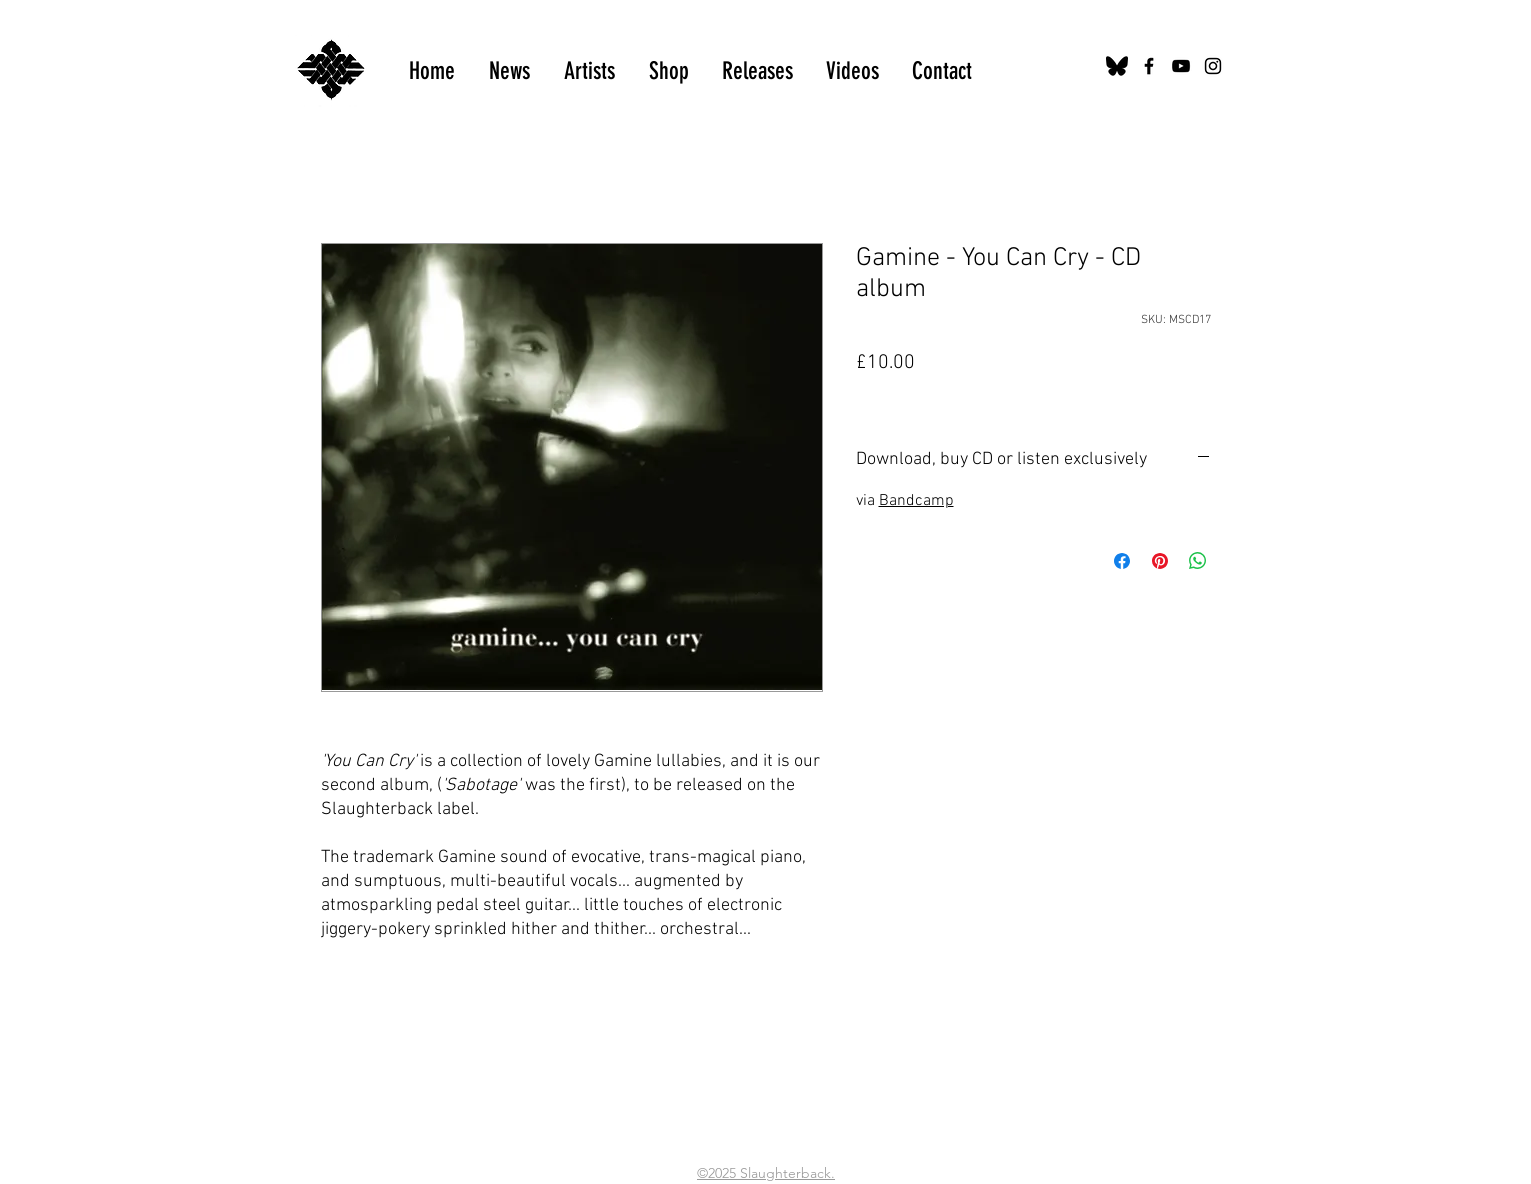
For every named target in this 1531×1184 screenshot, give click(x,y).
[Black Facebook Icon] (1149, 66)
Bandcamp (916, 501)
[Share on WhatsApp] (1198, 561)
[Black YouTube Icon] (1181, 66)
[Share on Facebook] (1122, 561)
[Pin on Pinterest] (1160, 561)
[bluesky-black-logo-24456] (1117, 66)
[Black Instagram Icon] (1213, 66)
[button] (853, 71)
